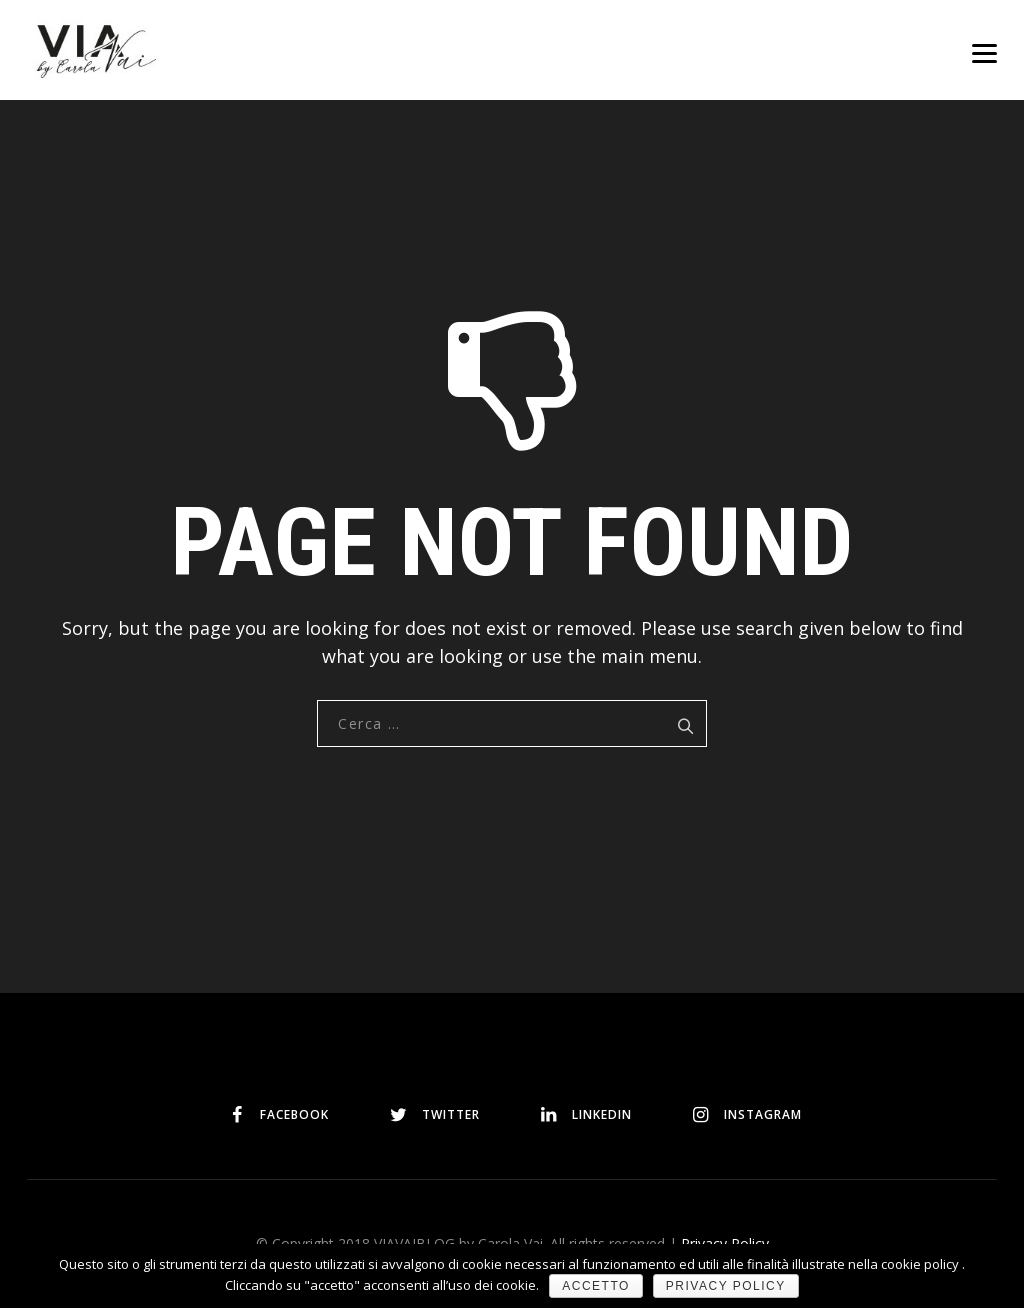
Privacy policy (726, 1286)
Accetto (596, 1286)
